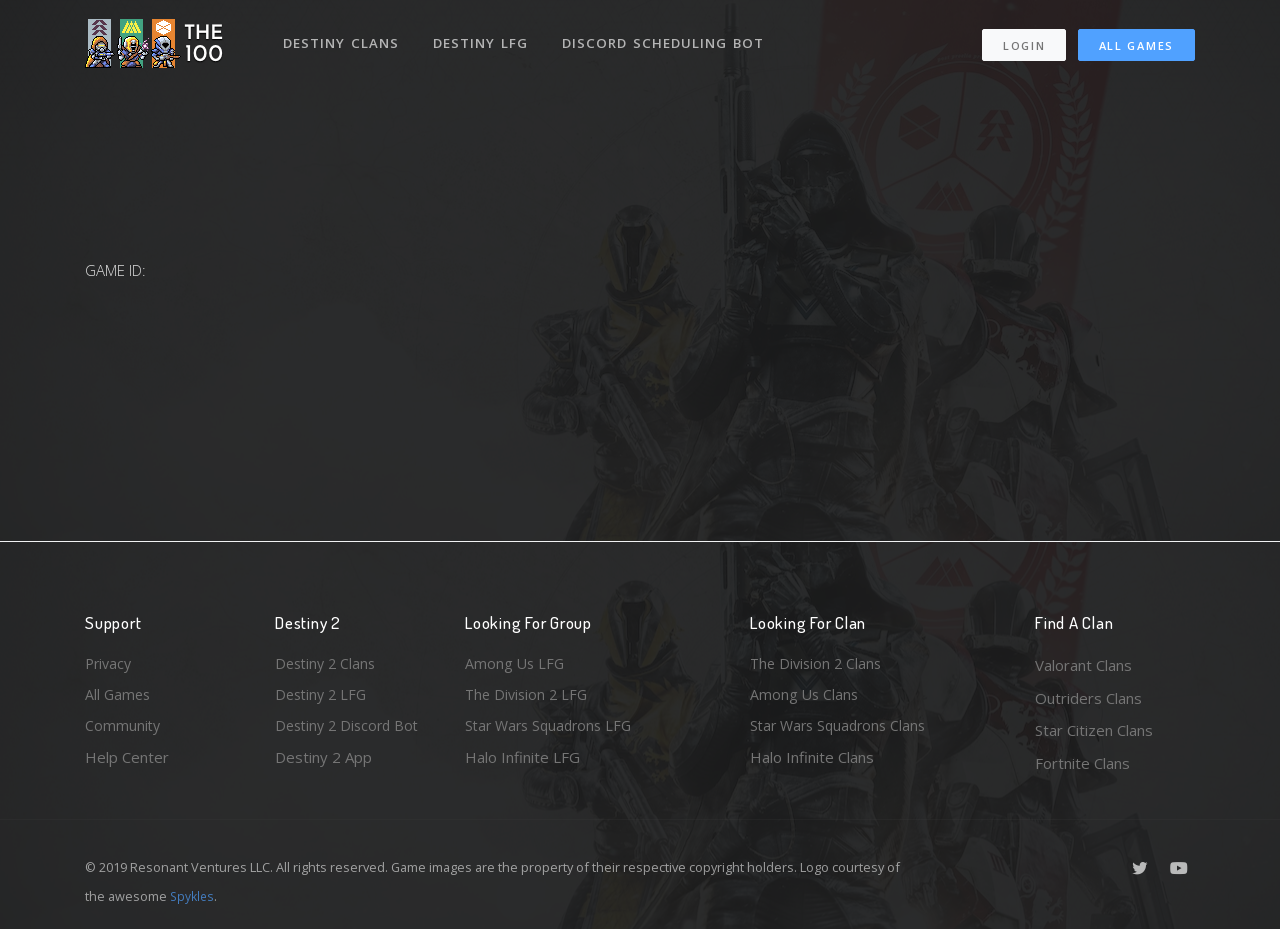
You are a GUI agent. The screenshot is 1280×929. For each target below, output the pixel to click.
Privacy (110, 665)
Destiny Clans (342, 38)
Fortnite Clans (1082, 763)
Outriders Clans (1088, 698)
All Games (1136, 40)
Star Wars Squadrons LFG (553, 730)
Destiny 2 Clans (328, 665)
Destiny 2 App (323, 763)
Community (123, 730)
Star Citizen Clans (1094, 730)
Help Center (127, 763)
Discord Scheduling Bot (666, 38)
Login (1023, 40)
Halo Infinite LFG (522, 763)
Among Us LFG (516, 665)
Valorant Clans (1083, 665)
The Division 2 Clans (818, 665)
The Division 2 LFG (529, 698)
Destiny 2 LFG (323, 698)
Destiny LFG (483, 38)
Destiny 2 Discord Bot (351, 730)
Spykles (193, 896)
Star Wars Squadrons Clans (842, 730)
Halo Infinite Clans (812, 763)
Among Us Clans (805, 698)
